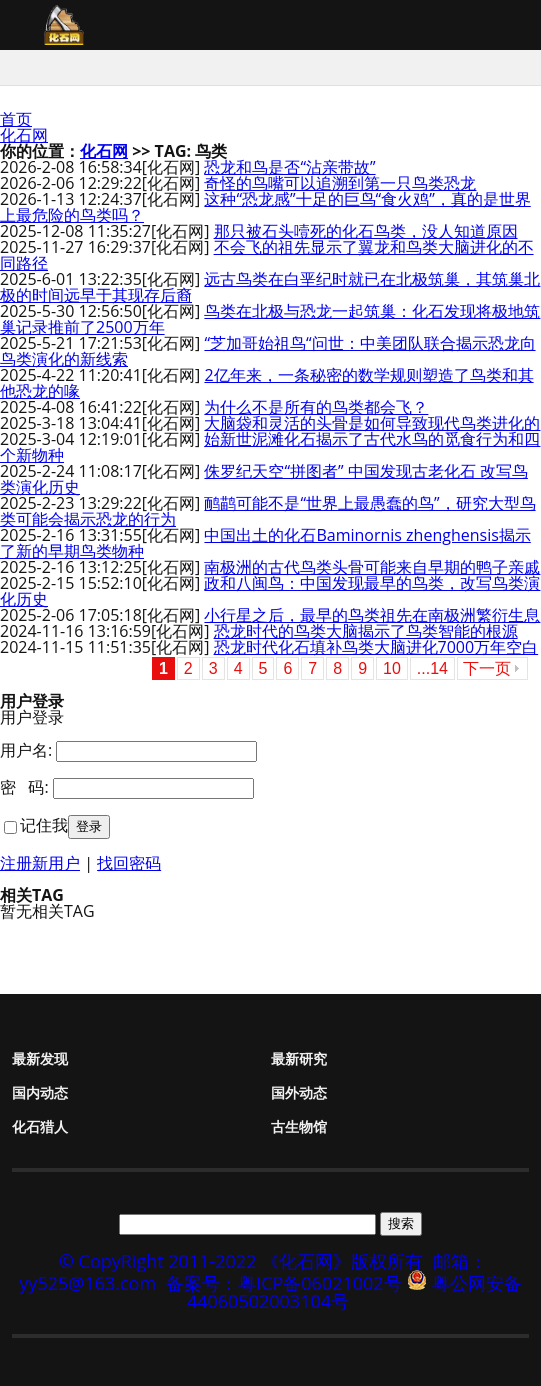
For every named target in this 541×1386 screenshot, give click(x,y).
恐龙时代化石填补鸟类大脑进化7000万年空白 (376, 647)
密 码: (24, 787)
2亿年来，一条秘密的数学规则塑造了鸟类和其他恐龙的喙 (267, 383)
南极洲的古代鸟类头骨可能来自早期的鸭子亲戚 (372, 567)
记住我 (44, 825)
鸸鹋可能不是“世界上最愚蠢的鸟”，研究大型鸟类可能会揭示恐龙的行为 (268, 511)
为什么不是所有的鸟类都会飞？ (316, 407)
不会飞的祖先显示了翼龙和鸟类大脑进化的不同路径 (267, 255)
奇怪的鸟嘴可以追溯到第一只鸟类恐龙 (340, 183)
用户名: (26, 750)
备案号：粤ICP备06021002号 (284, 1283)
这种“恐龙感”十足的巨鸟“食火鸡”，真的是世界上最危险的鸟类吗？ (265, 207)
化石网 (24, 135)
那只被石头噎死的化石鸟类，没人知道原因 (366, 231)
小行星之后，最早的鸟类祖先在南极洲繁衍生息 (372, 615)
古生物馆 (299, 1126)
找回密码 (129, 863)
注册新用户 (40, 863)
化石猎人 (40, 1126)
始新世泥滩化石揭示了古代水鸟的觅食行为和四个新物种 (270, 447)
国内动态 (40, 1092)
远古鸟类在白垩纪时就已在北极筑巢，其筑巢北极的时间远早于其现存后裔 (270, 287)
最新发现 (40, 1058)
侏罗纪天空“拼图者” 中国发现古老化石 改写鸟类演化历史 (264, 479)
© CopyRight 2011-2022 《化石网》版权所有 (241, 1261)
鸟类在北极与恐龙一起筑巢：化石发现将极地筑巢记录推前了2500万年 (270, 319)
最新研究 (299, 1058)
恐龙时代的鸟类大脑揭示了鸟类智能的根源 (366, 631)
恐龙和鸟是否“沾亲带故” (289, 167)
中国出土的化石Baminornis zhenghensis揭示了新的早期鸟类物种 (265, 543)
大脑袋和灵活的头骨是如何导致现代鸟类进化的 (372, 423)
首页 (16, 119)
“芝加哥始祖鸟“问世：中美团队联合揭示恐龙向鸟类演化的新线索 (268, 351)
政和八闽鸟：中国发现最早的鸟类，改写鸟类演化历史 (270, 591)
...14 (432, 668)
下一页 (487, 668)
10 (392, 668)
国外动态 (299, 1092)
